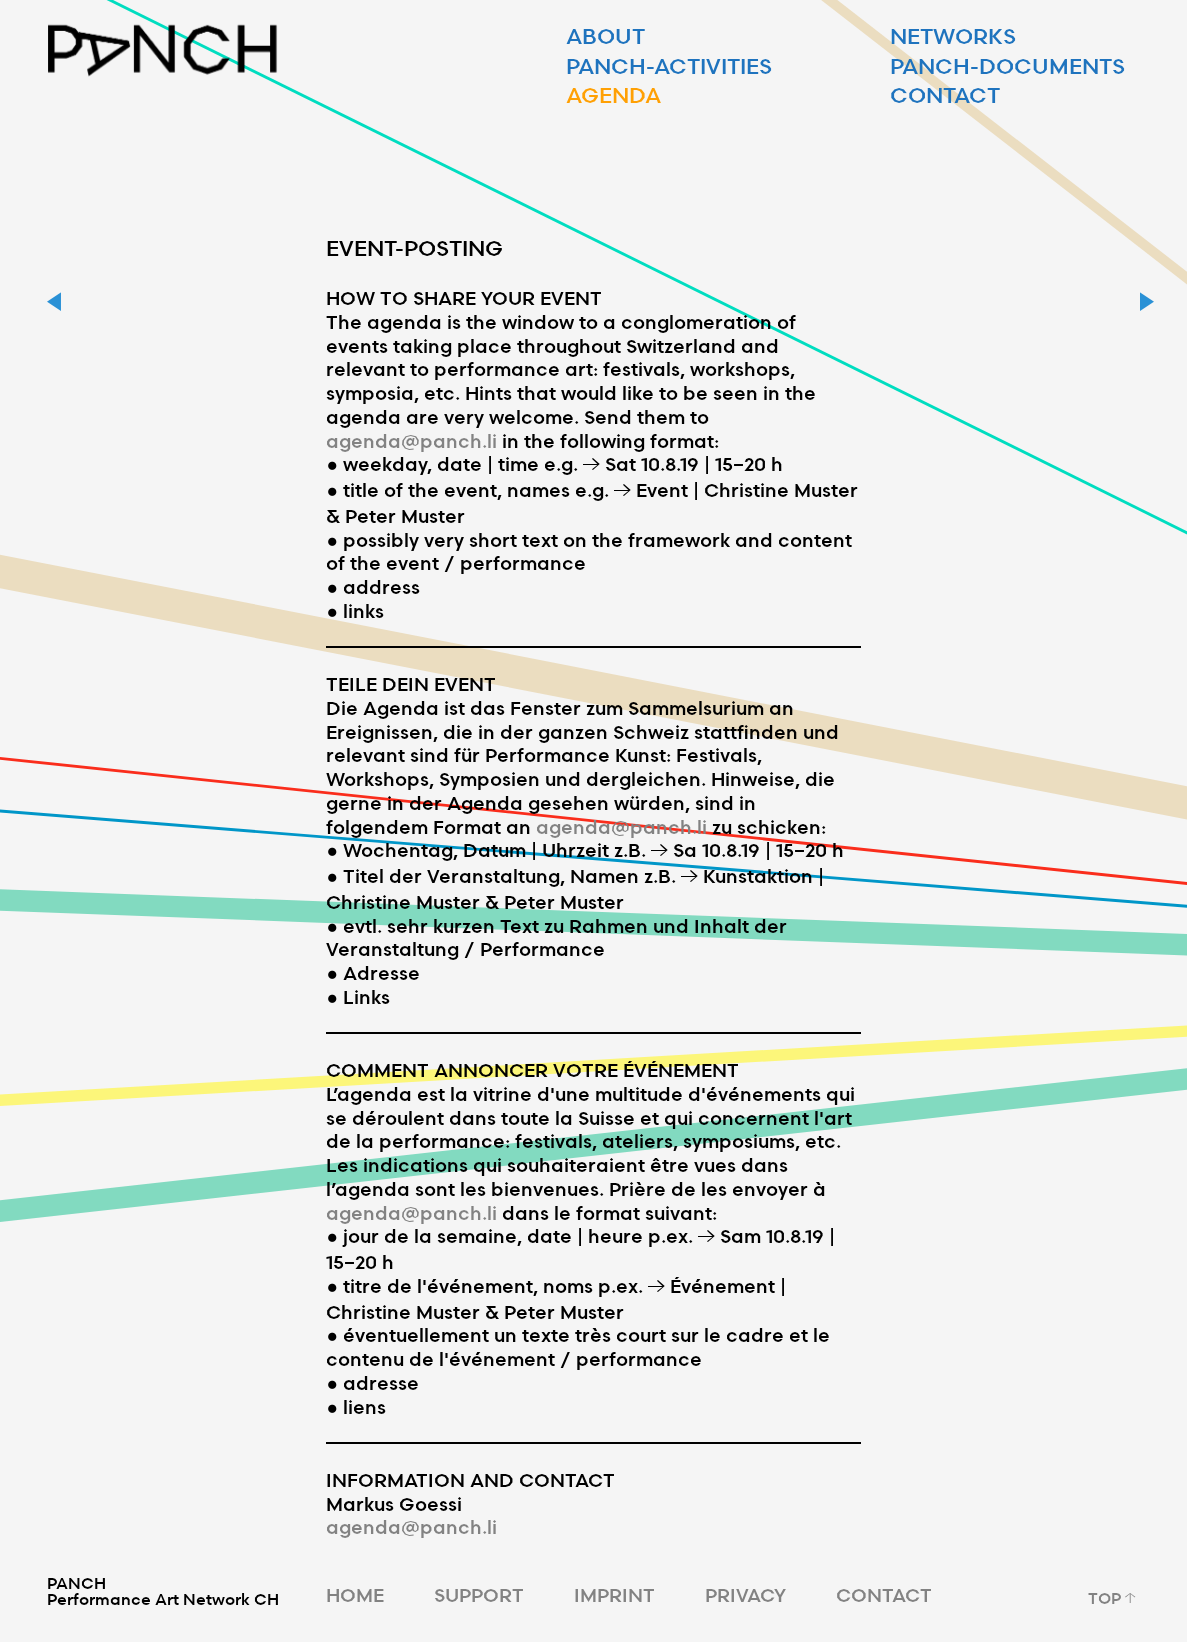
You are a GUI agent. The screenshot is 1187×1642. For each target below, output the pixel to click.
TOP (1114, 1598)
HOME (355, 1594)
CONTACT (884, 1594)
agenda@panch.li (411, 440)
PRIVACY (745, 1594)
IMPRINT (614, 1594)
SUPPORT (479, 1594)
